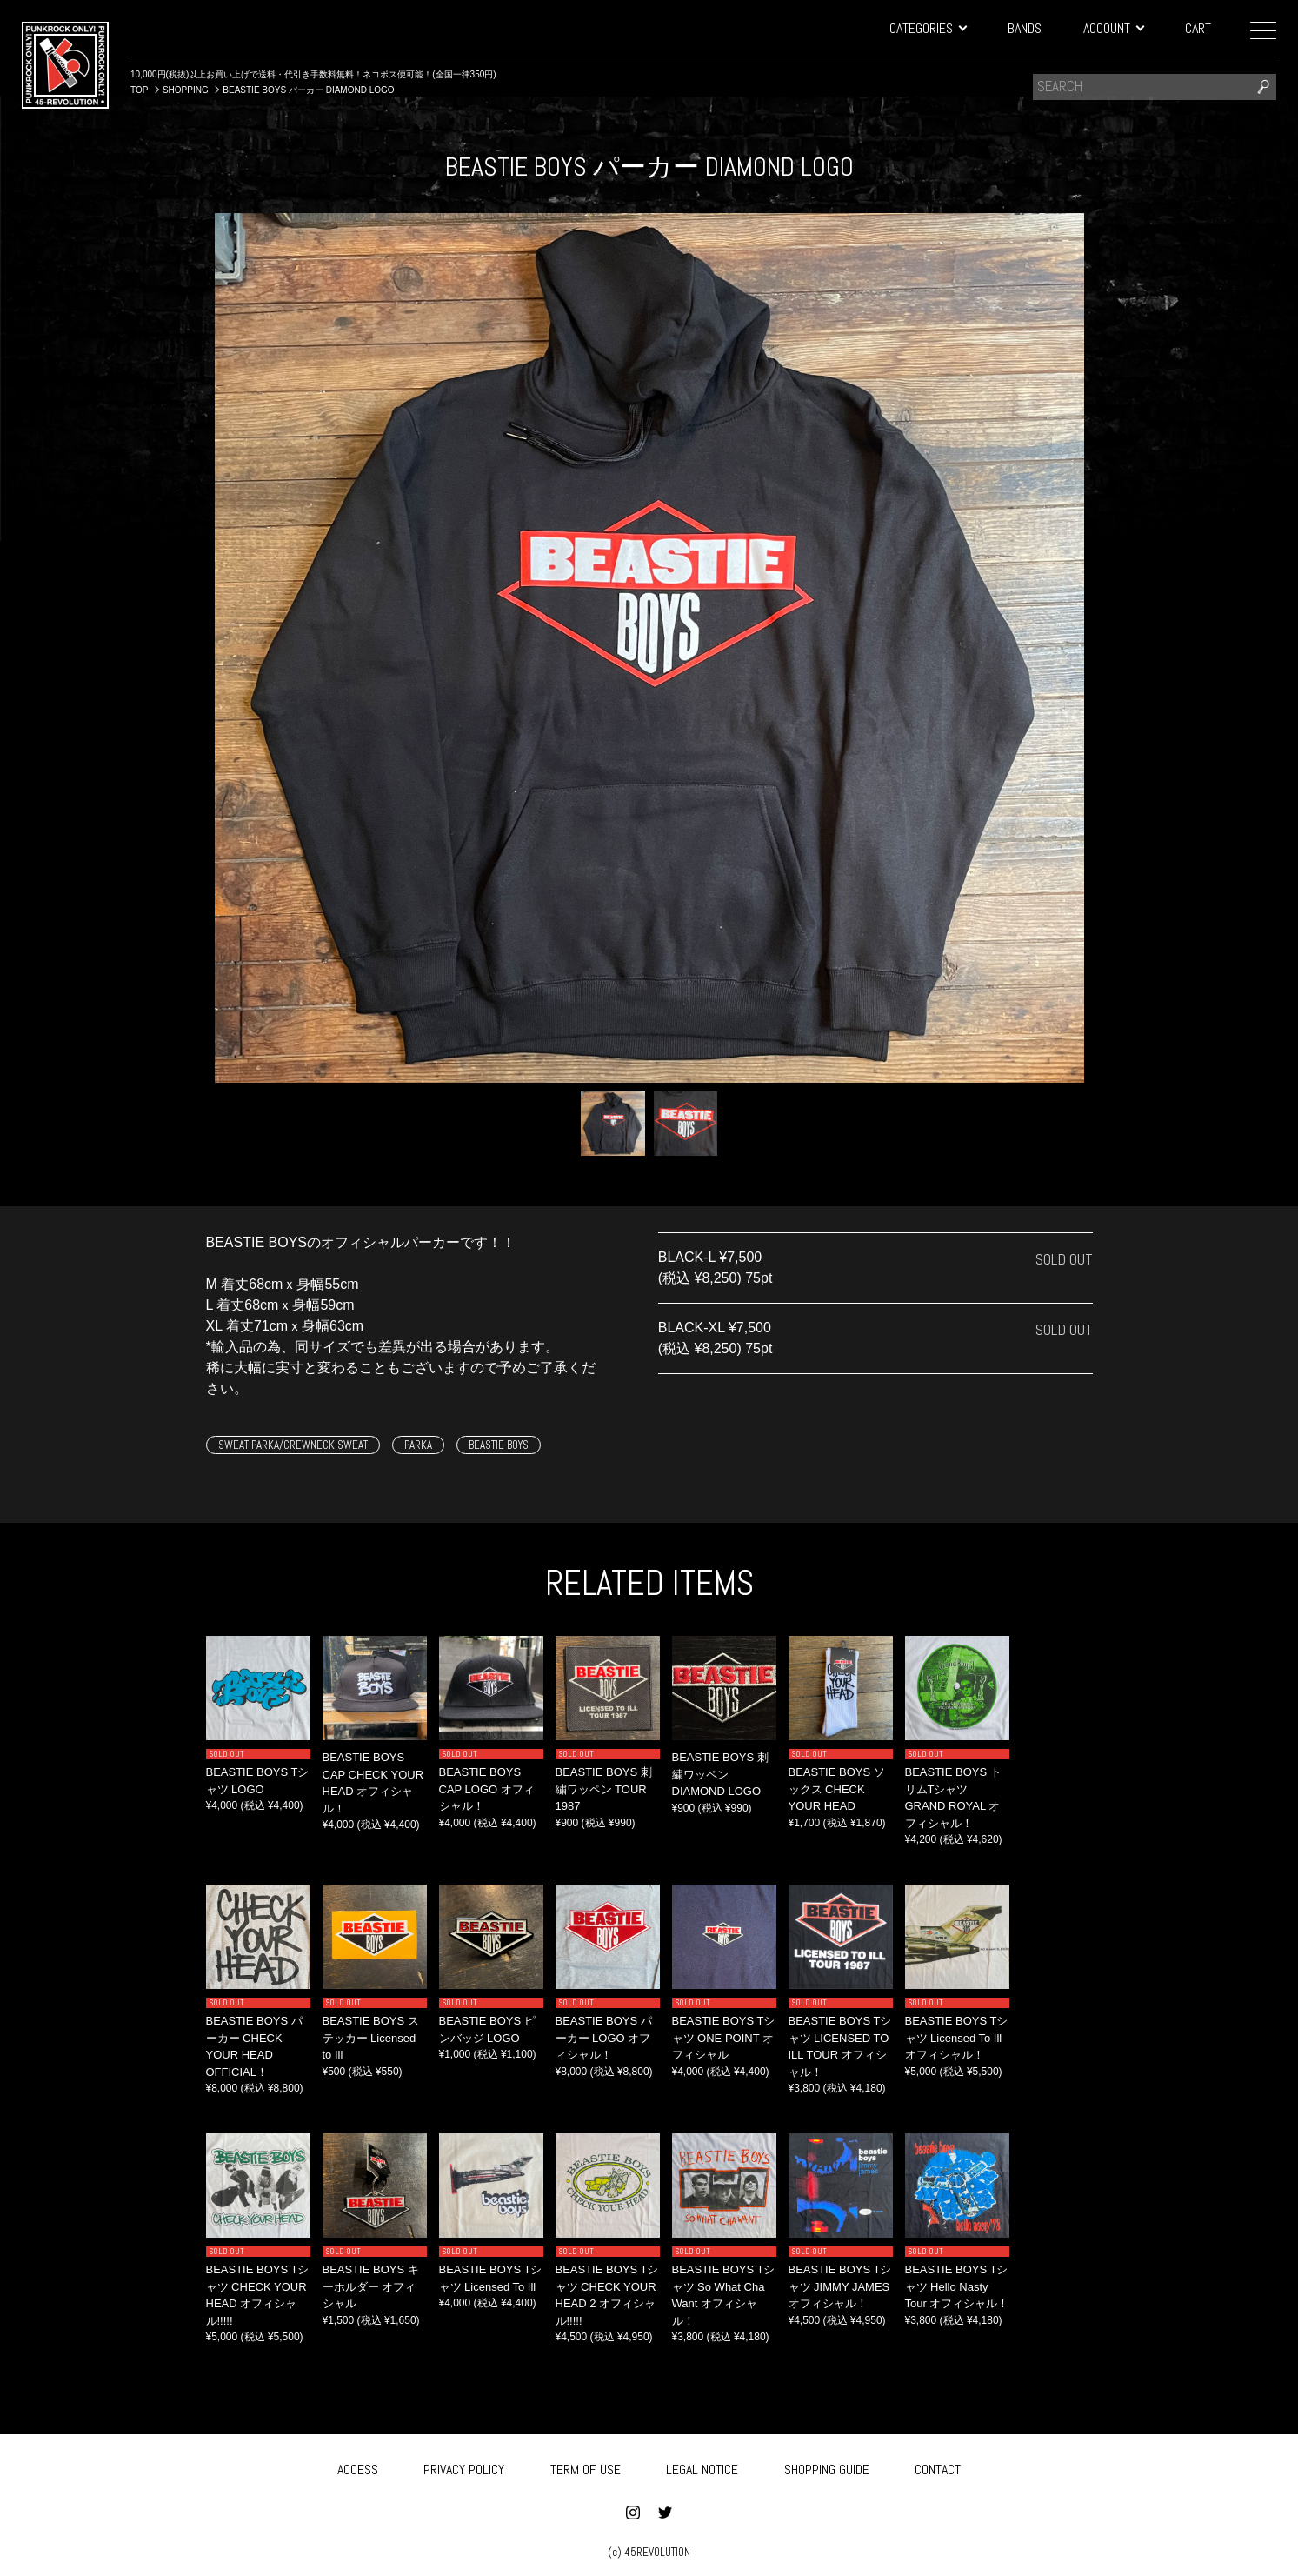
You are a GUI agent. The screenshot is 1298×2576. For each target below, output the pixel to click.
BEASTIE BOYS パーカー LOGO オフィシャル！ (604, 2037)
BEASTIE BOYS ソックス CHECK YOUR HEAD (837, 1788)
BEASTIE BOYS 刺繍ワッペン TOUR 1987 (604, 1788)
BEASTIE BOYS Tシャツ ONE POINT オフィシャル (723, 2037)
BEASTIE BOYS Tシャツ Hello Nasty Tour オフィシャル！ (957, 2286)
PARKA (418, 1445)
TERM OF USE (585, 2466)
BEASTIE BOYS (499, 1445)
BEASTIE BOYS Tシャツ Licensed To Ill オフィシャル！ (956, 2037)
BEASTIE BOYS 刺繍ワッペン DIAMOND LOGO (720, 1774)
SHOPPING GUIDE (826, 2466)
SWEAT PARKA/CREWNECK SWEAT (293, 1445)
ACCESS (357, 2466)
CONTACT (938, 2466)
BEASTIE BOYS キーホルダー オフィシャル (371, 2286)
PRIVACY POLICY (463, 2466)
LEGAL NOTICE (702, 2466)
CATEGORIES (927, 28)
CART (1198, 28)
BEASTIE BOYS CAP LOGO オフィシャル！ (487, 1788)
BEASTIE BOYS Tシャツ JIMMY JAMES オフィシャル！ (840, 2286)
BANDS (1025, 28)
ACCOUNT (1113, 28)
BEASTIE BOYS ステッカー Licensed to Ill (371, 2037)
